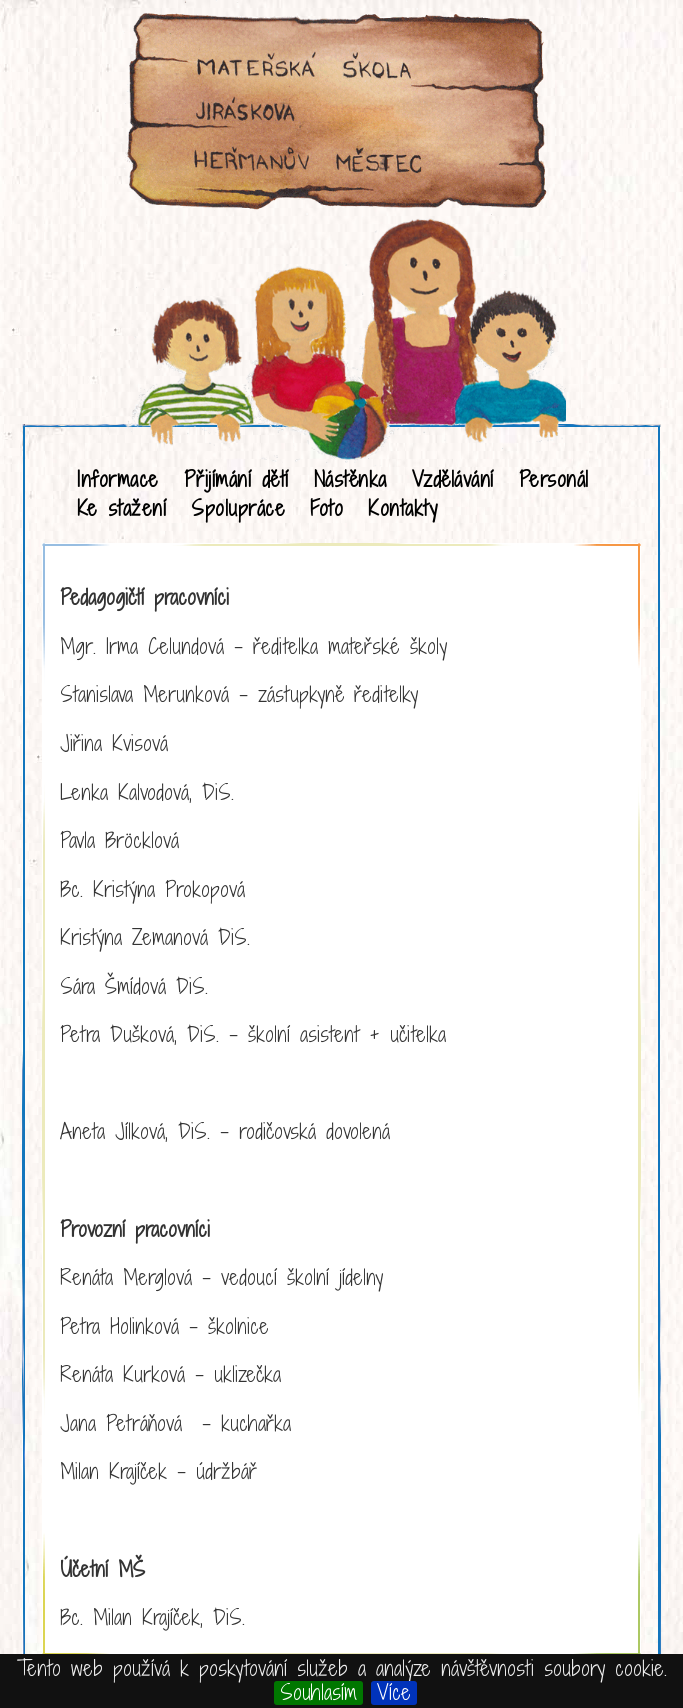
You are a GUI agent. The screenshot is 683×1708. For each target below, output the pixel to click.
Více (394, 1693)
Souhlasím (318, 1693)
